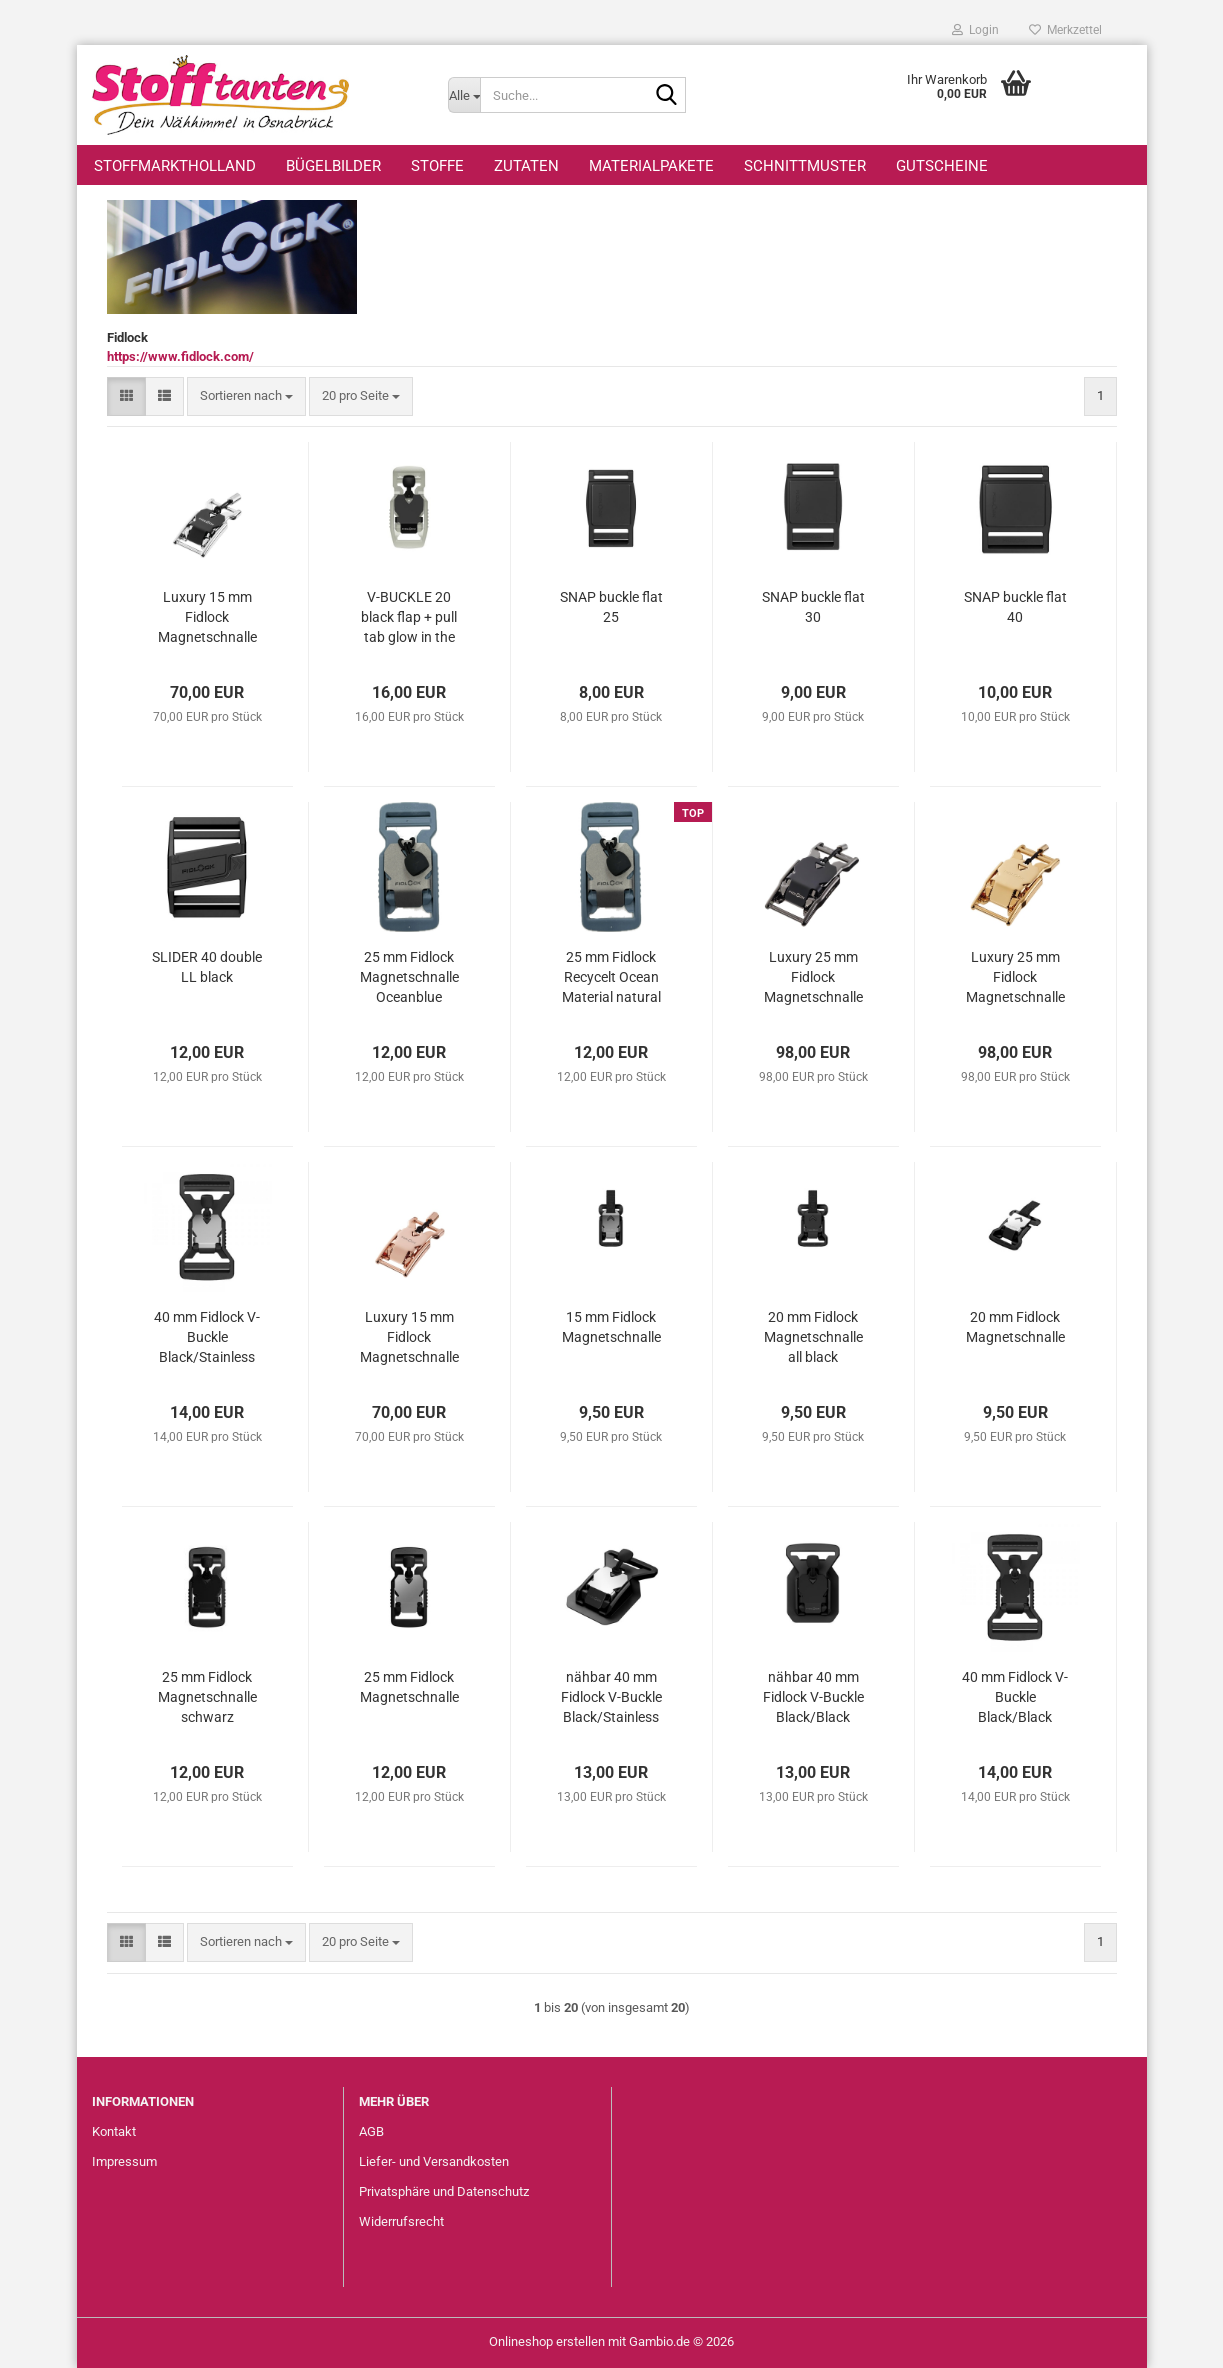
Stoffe (437, 166)
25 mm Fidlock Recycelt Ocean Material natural (611, 977)
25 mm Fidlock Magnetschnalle (409, 1687)
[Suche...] (464, 95)
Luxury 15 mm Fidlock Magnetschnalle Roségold (409, 1338)
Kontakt (114, 2131)
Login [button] (975, 30)
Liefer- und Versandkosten (434, 2161)
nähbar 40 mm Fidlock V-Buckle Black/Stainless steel (611, 1698)
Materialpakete (651, 166)
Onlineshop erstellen (547, 2341)
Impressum (124, 2161)
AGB (371, 2131)
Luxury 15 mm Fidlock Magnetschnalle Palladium (207, 618)
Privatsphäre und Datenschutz (444, 2191)
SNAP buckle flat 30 (813, 607)
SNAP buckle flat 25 (611, 607)
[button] (126, 396)
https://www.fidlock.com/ (180, 356)
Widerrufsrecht (401, 2221)
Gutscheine (942, 166)
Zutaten (526, 166)
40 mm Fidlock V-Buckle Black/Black (1015, 1697)
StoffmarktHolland (175, 166)
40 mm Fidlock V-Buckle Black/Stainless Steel (207, 1338)
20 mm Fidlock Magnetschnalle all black (813, 1337)
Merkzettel (1065, 30)
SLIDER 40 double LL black (207, 967)
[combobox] (246, 396)
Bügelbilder (333, 166)
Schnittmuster (805, 166)
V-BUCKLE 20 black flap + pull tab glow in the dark (409, 618)
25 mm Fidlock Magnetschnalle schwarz (207, 1697)
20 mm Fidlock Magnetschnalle (1015, 1327)
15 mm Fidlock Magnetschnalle (611, 1327)
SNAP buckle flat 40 (1015, 607)
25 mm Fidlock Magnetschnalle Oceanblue (409, 977)
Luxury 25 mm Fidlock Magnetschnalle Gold (1015, 978)
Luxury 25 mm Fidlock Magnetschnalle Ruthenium (813, 978)
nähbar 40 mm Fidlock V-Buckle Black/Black (813, 1697)
